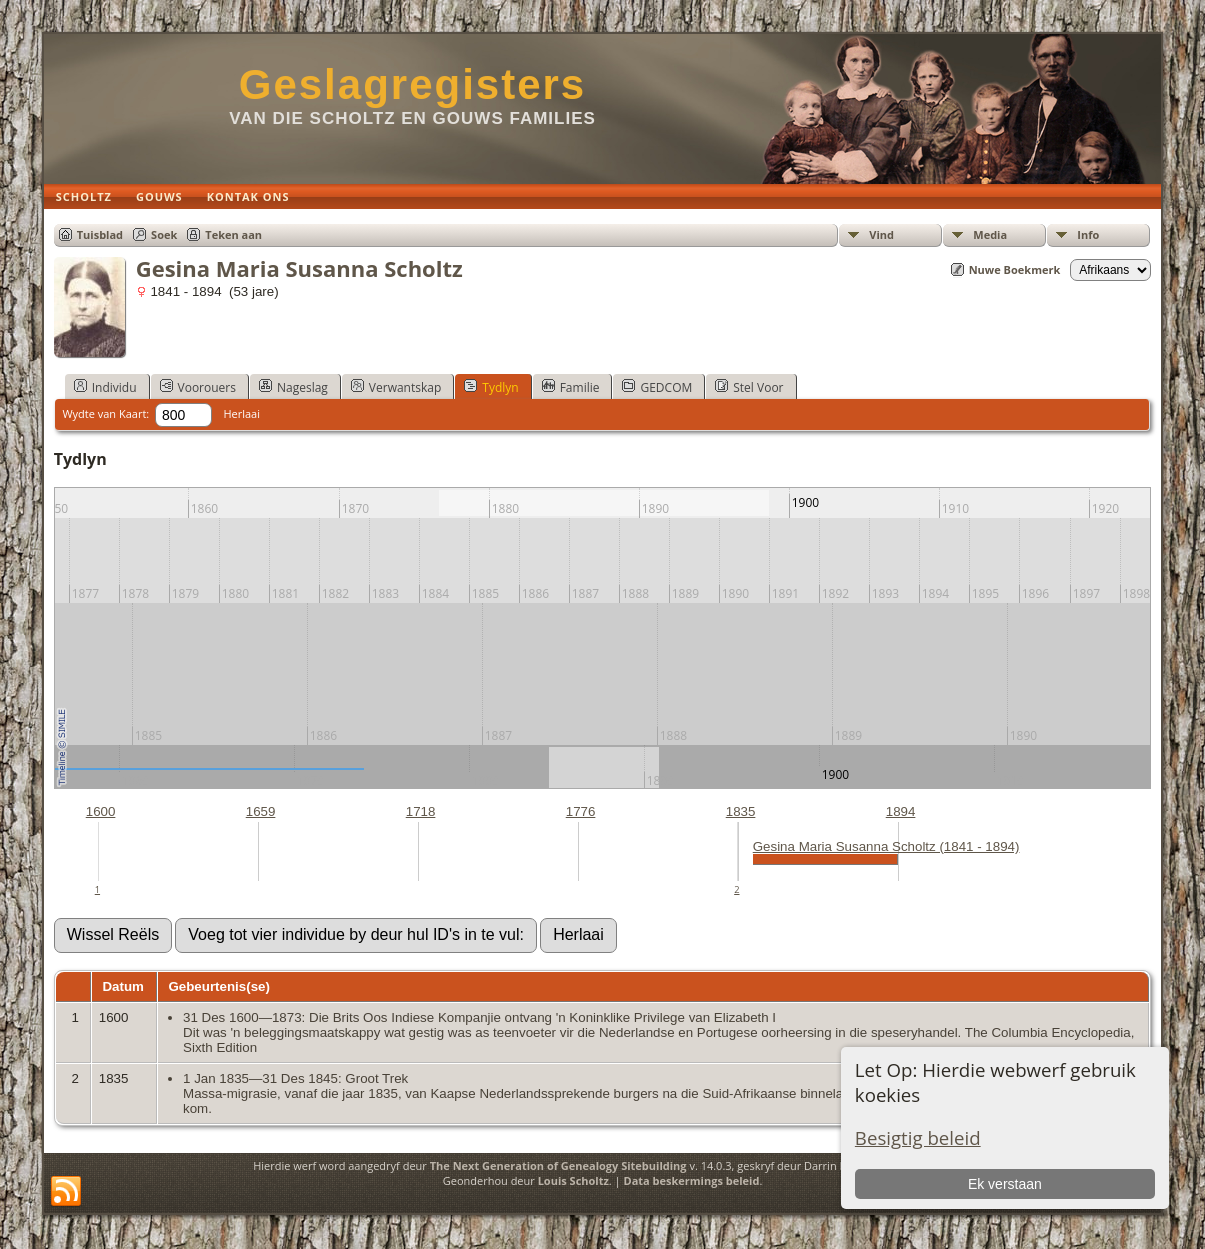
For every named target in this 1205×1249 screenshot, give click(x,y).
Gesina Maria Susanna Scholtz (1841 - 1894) (886, 846)
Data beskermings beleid (692, 1180)
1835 (741, 811)
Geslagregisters (413, 84)
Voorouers (198, 387)
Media (990, 234)
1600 (101, 811)
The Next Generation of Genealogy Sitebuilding (558, 1165)
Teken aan (233, 234)
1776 (581, 811)
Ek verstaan (1005, 1184)
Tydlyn (491, 387)
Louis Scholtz (573, 1180)
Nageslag (293, 387)
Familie (571, 387)
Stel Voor (749, 387)
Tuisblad (100, 234)
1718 (421, 811)
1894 (901, 811)
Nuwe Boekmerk (1015, 269)
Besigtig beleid (918, 1137)
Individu (105, 387)
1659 (261, 811)
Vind (881, 234)
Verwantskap (396, 387)
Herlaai (241, 413)
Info (1088, 234)
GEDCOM (657, 387)
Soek (164, 234)
